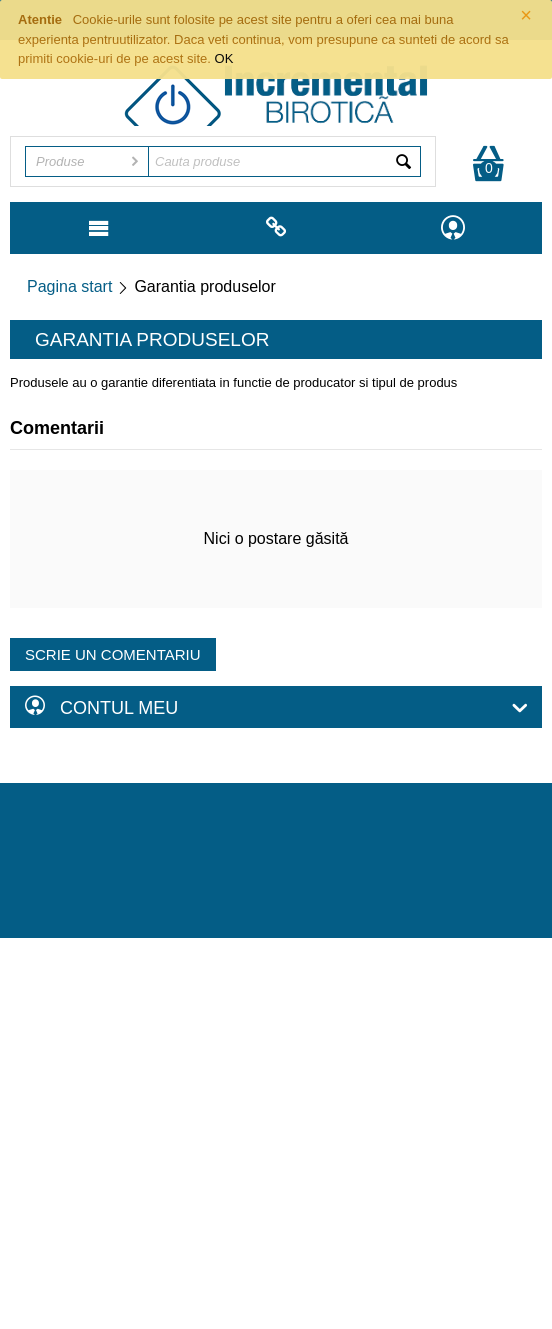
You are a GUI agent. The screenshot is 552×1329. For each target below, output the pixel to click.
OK (224, 58)
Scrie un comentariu (113, 654)
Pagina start (69, 286)
